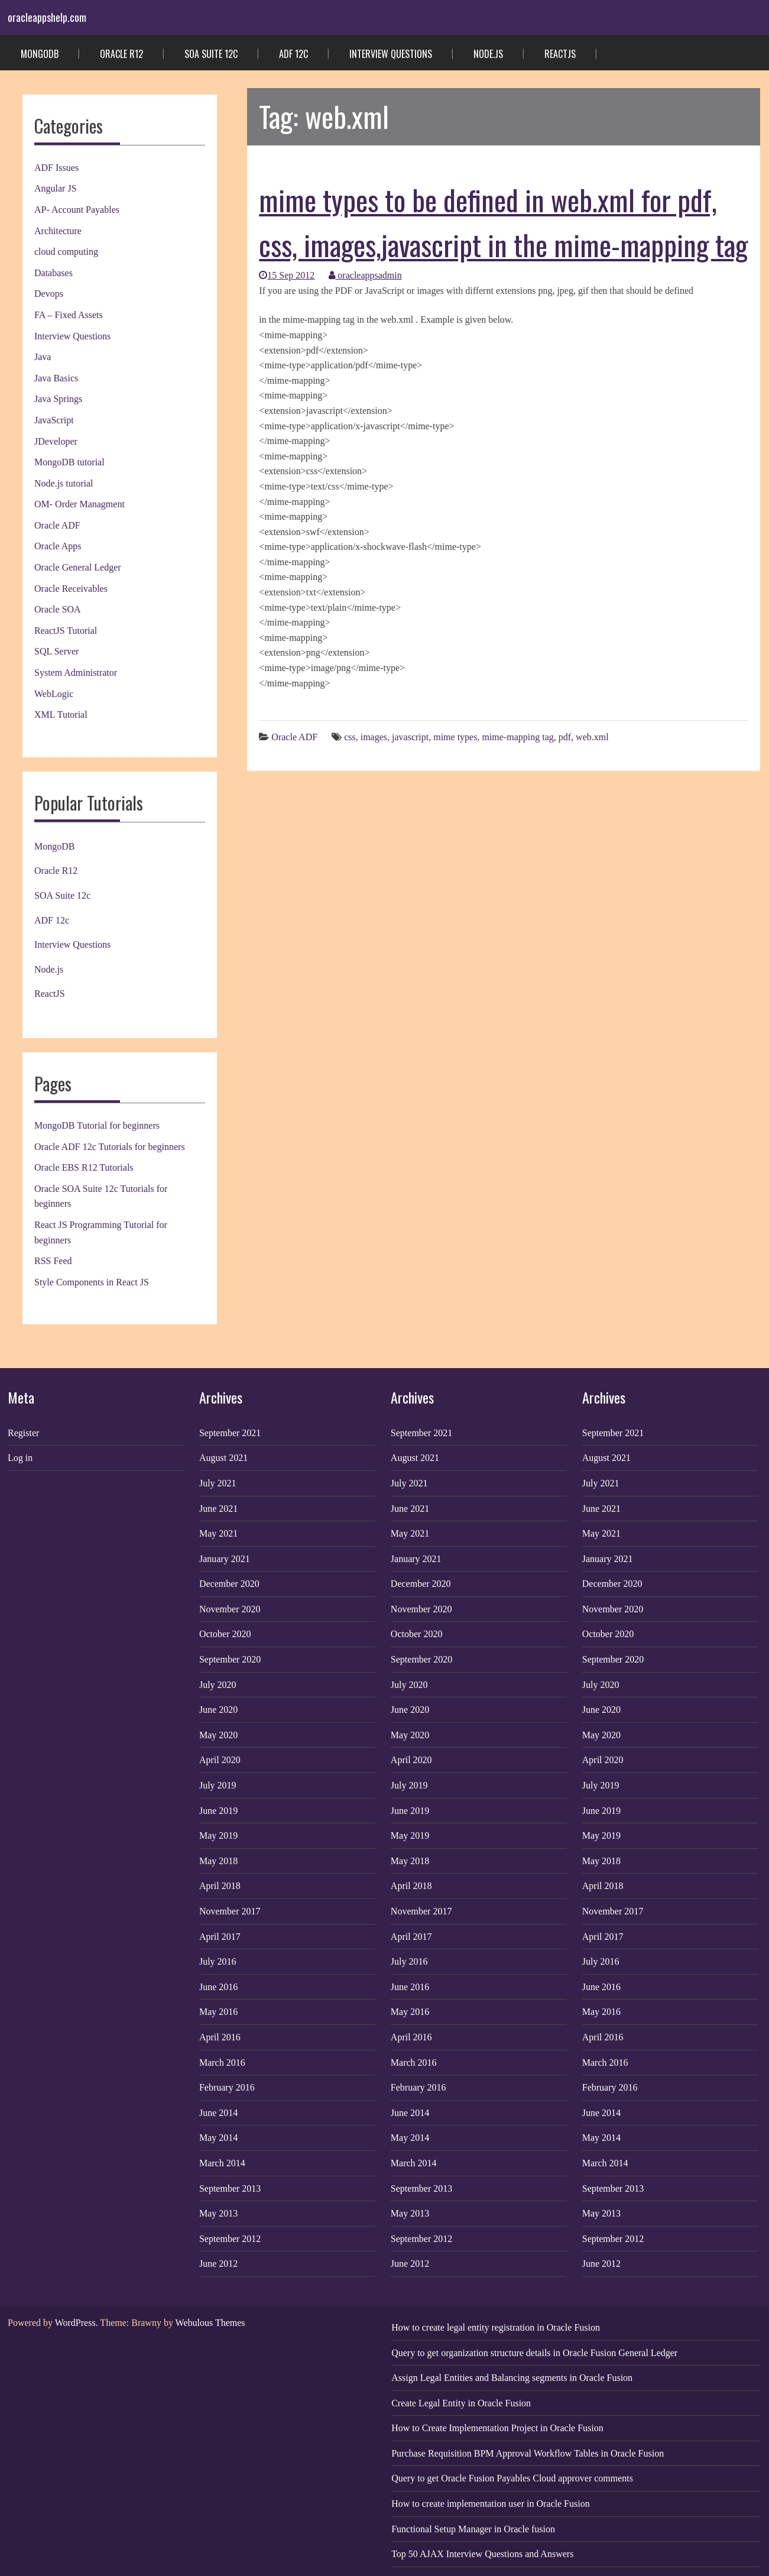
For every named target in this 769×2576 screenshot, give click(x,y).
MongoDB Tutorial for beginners (97, 1125)
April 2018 (220, 1886)
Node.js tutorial (63, 483)
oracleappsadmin (365, 275)
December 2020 (229, 1584)
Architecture (58, 231)
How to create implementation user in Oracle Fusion (490, 2504)
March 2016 (222, 2062)
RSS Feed (53, 1261)
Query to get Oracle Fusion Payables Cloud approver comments (512, 2478)
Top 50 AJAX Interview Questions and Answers (482, 2554)
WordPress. (76, 2323)
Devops (48, 294)
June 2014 (218, 2113)
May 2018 (218, 1861)
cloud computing (66, 252)
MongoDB (40, 54)
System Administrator (75, 673)
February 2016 (227, 2087)
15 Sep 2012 (286, 275)
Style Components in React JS (91, 1282)
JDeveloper (55, 441)
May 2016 (218, 2012)
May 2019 (218, 1835)
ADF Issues (56, 168)
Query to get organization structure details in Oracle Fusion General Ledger (534, 2353)
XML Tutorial (60, 714)
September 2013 (230, 2188)
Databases (53, 273)
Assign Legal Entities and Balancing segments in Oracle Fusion (511, 2378)
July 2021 (217, 1483)
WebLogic (53, 694)
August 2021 (223, 1458)
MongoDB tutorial (69, 462)
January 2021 (224, 1559)
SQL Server (56, 651)
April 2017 (220, 1937)
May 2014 (218, 2138)
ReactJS (560, 54)
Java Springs (58, 399)
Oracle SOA (57, 609)
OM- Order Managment (79, 504)
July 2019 (217, 1785)
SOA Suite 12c (211, 54)
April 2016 (220, 2037)
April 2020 (220, 1760)
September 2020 (230, 1659)
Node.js (488, 54)
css (350, 737)
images (374, 737)
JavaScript (54, 420)
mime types (455, 737)
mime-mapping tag (517, 737)
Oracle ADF (57, 525)
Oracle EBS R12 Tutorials (84, 1167)
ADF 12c (293, 54)
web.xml (592, 737)
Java (42, 357)
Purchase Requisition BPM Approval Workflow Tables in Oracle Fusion (527, 2453)
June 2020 (218, 1710)
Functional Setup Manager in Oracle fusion (473, 2529)
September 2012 (230, 2239)
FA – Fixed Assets (68, 315)
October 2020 (225, 1634)
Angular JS (55, 188)
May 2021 (218, 1533)
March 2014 (222, 2163)
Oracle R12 (121, 54)
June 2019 (218, 1811)
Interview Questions (390, 54)
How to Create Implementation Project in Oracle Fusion (497, 2428)
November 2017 (230, 1911)
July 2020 (217, 1685)
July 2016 (217, 1961)
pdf (565, 737)
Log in (20, 1458)
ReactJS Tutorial (65, 631)
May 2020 (218, 1735)
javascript (410, 737)
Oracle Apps (58, 546)
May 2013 (218, 2213)
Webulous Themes (210, 2323)
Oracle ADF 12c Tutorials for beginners (109, 1147)
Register (23, 1433)
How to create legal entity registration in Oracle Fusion (495, 2327)
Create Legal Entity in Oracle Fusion (461, 2403)
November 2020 (230, 1609)
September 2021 (230, 1433)
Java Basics (56, 378)
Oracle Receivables (71, 589)
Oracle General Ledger (77, 567)
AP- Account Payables (76, 210)
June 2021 (218, 1509)
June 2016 (218, 1987)
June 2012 (218, 2264)
